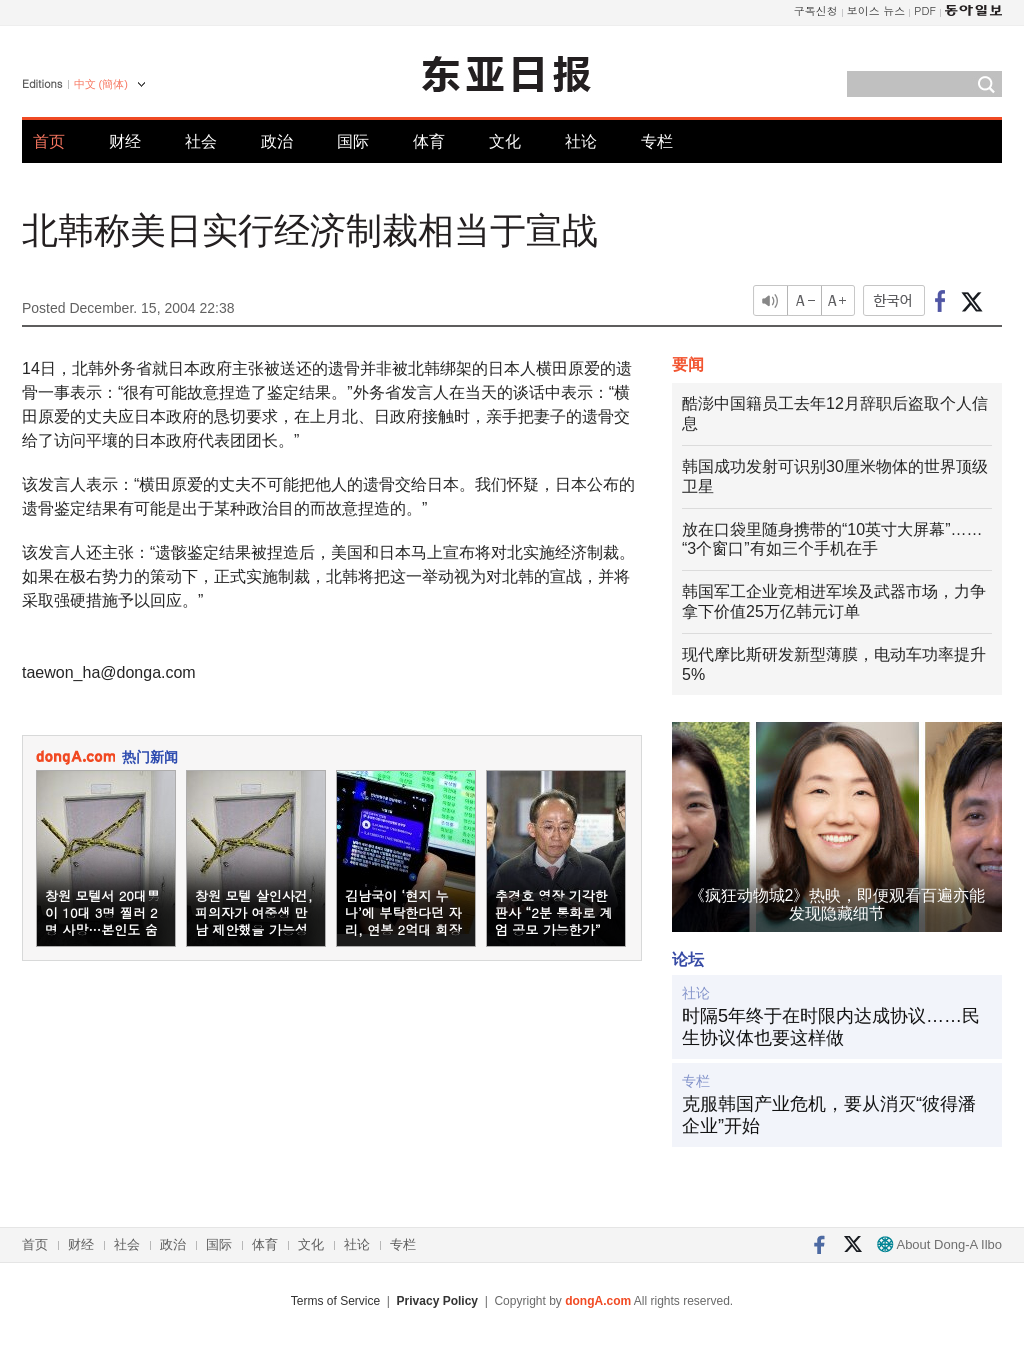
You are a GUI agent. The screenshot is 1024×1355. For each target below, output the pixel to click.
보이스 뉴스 (876, 10)
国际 (353, 141)
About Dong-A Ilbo (939, 1244)
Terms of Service (335, 1301)
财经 (125, 141)
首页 (49, 141)
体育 (429, 141)
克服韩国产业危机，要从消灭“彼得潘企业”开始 (829, 1115)
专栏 (657, 141)
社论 (581, 141)
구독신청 (816, 10)
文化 (505, 141)
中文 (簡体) (101, 84)
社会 (201, 141)
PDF (925, 10)
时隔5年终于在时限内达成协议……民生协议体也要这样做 (831, 1027)
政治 (277, 141)
